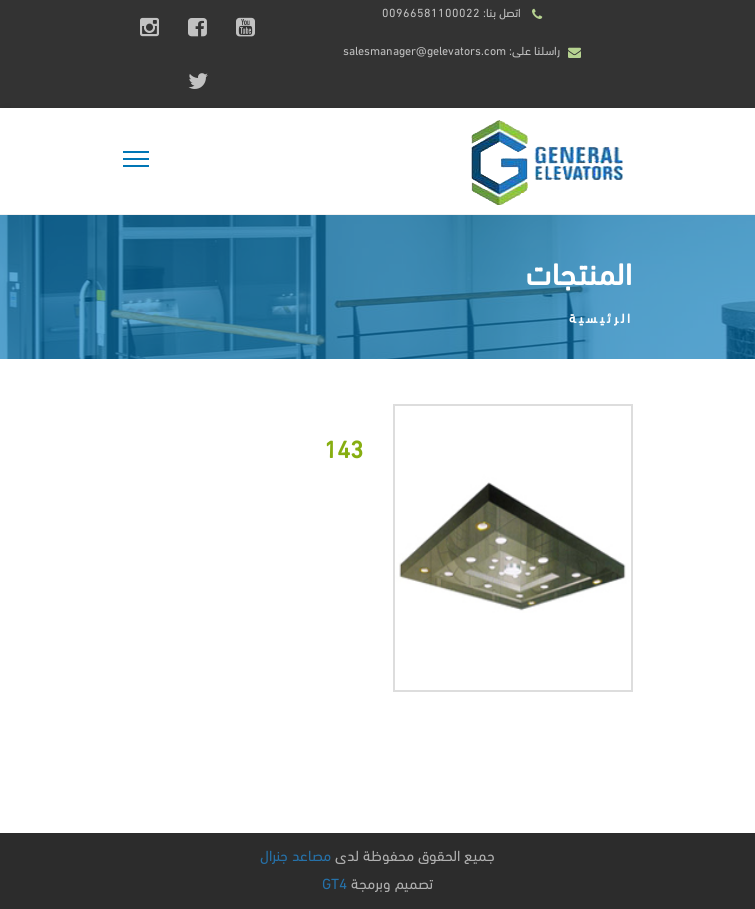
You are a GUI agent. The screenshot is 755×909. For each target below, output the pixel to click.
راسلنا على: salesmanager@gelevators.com (451, 49)
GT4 (334, 882)
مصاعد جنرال (295, 854)
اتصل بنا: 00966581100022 (451, 11)
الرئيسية (601, 317)
